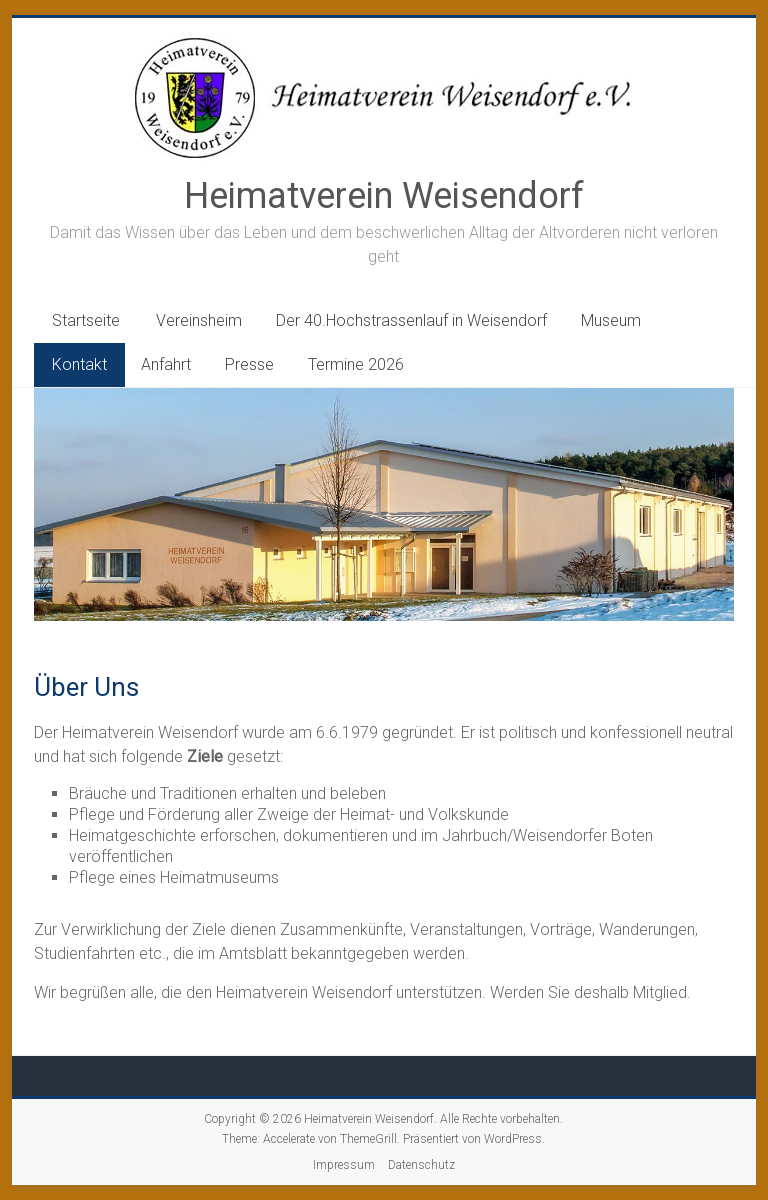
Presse (249, 364)
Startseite (86, 320)
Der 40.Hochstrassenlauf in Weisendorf (411, 320)
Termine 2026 (356, 364)
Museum (611, 320)
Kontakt (79, 364)
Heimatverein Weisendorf (384, 196)
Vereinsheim (199, 320)
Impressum (344, 1165)
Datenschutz (421, 1165)
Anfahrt (166, 364)
